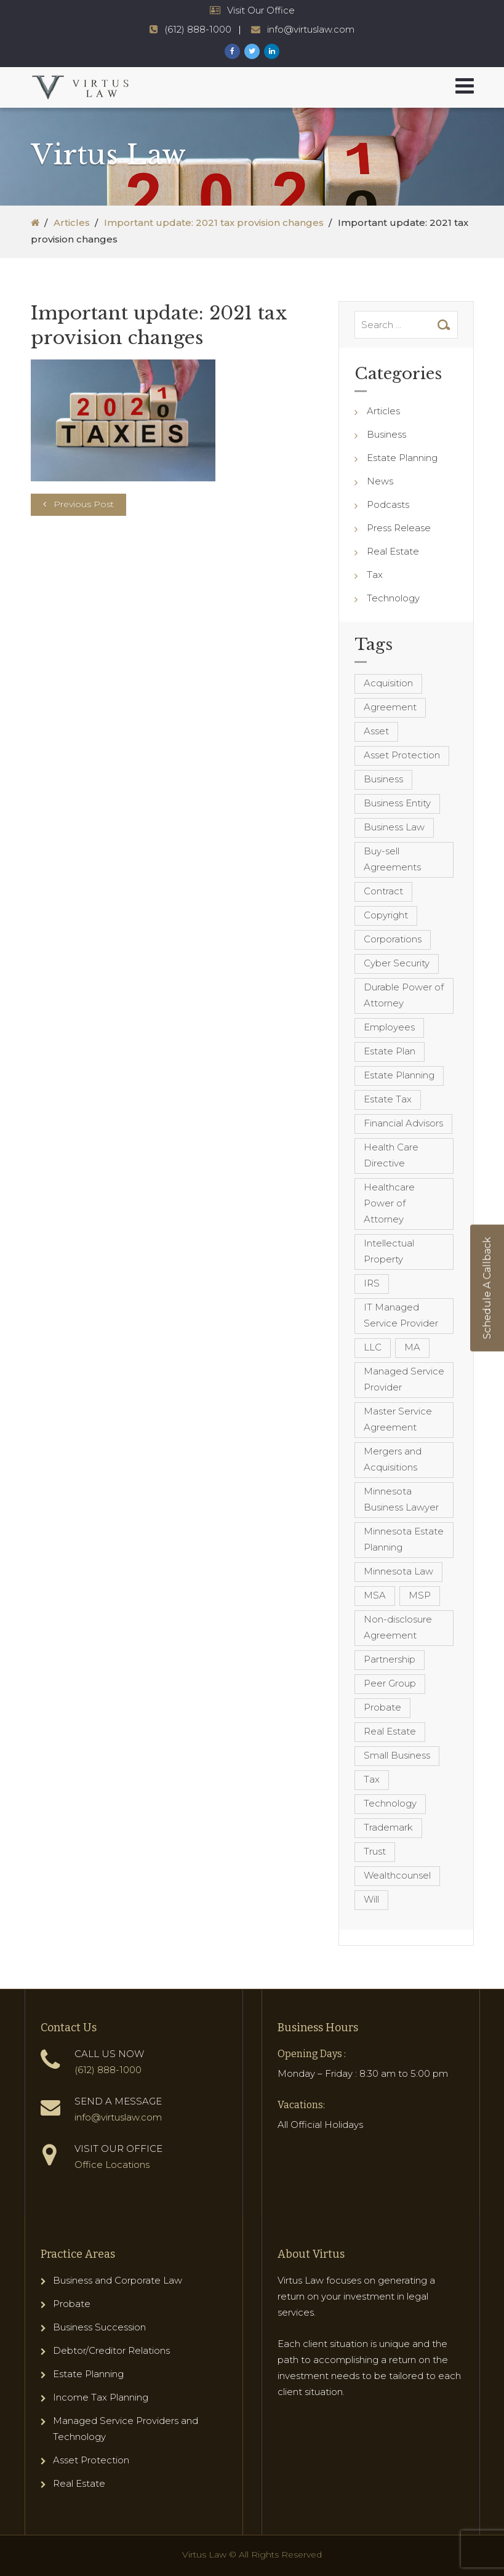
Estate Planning (402, 457)
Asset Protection (91, 2460)
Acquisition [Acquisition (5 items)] (388, 683)
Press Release (399, 528)
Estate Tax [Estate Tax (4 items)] (388, 1099)
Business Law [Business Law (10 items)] (394, 827)
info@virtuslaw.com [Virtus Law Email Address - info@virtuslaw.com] (310, 29)
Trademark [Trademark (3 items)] (388, 1827)
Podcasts (388, 504)
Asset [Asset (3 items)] (376, 731)
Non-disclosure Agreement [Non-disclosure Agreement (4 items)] (398, 1627)
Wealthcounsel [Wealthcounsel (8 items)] (397, 1875)
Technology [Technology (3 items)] (390, 1803)
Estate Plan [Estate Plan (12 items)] (389, 1051)
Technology (393, 598)
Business (386, 434)
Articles (72, 222)
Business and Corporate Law (117, 2280)
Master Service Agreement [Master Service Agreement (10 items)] (398, 1419)
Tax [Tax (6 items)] (372, 1779)
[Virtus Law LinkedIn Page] (271, 51)
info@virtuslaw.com (118, 2117)
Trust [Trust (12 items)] (375, 1851)
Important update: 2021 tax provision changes (214, 222)
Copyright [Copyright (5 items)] (386, 915)
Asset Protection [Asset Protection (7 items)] (402, 755)
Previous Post (84, 504)
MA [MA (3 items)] (412, 1347)
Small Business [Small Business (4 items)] (397, 1755)
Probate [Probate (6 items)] (382, 1707)
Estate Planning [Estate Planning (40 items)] (399, 1075)
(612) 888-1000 (108, 2070)
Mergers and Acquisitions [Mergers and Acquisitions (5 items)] (393, 1459)
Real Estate (393, 551)
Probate (71, 2303)
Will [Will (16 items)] (371, 1899)
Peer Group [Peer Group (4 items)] (390, 1683)
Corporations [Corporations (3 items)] (393, 939)
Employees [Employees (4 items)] (389, 1027)
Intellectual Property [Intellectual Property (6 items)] (389, 1251)
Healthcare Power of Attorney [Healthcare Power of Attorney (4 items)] (389, 1203)
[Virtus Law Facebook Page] (232, 51)
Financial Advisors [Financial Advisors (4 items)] (403, 1123)
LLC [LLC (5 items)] (373, 1347)
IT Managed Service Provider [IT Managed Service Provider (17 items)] (401, 1315)
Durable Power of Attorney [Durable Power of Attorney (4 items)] (404, 995)
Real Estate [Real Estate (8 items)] (390, 1731)
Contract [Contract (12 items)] (383, 891)
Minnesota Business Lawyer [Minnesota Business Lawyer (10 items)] (401, 1499)
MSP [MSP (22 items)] (420, 1595)
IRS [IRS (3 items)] (372, 1283)
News (380, 481)
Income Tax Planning (100, 2397)
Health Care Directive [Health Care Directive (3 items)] (391, 1155)
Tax (375, 574)
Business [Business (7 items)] (383, 779)
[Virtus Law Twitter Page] (252, 51)
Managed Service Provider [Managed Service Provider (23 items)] (404, 1379)
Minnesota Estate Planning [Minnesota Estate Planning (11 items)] (404, 1539)
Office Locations (112, 2164)
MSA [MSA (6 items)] (375, 1595)
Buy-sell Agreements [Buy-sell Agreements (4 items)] (392, 859)
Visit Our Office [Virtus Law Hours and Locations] (261, 10)
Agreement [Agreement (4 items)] (390, 707)
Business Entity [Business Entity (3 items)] (397, 803)
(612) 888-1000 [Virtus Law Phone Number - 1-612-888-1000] (197, 29)
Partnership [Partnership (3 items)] (389, 1659)
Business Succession (99, 2327)
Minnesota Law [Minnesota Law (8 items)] (398, 1571)
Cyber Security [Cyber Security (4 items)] (397, 963)
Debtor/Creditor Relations (111, 2350)
